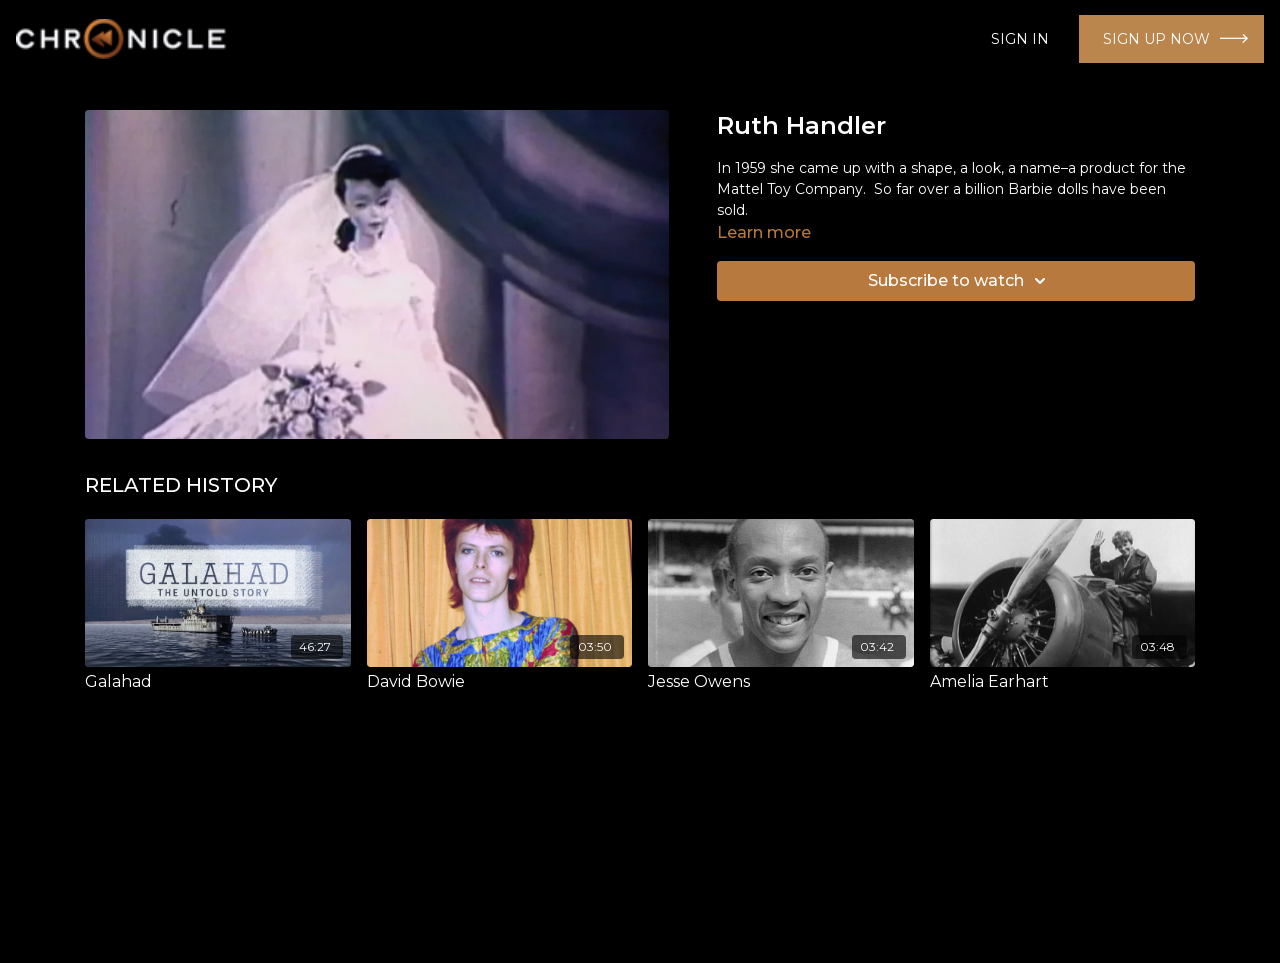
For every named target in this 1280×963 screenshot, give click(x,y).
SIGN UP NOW (1156, 39)
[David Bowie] (500, 682)
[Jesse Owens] (781, 682)
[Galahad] (218, 682)
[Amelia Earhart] (1063, 682)
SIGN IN (1020, 39)
